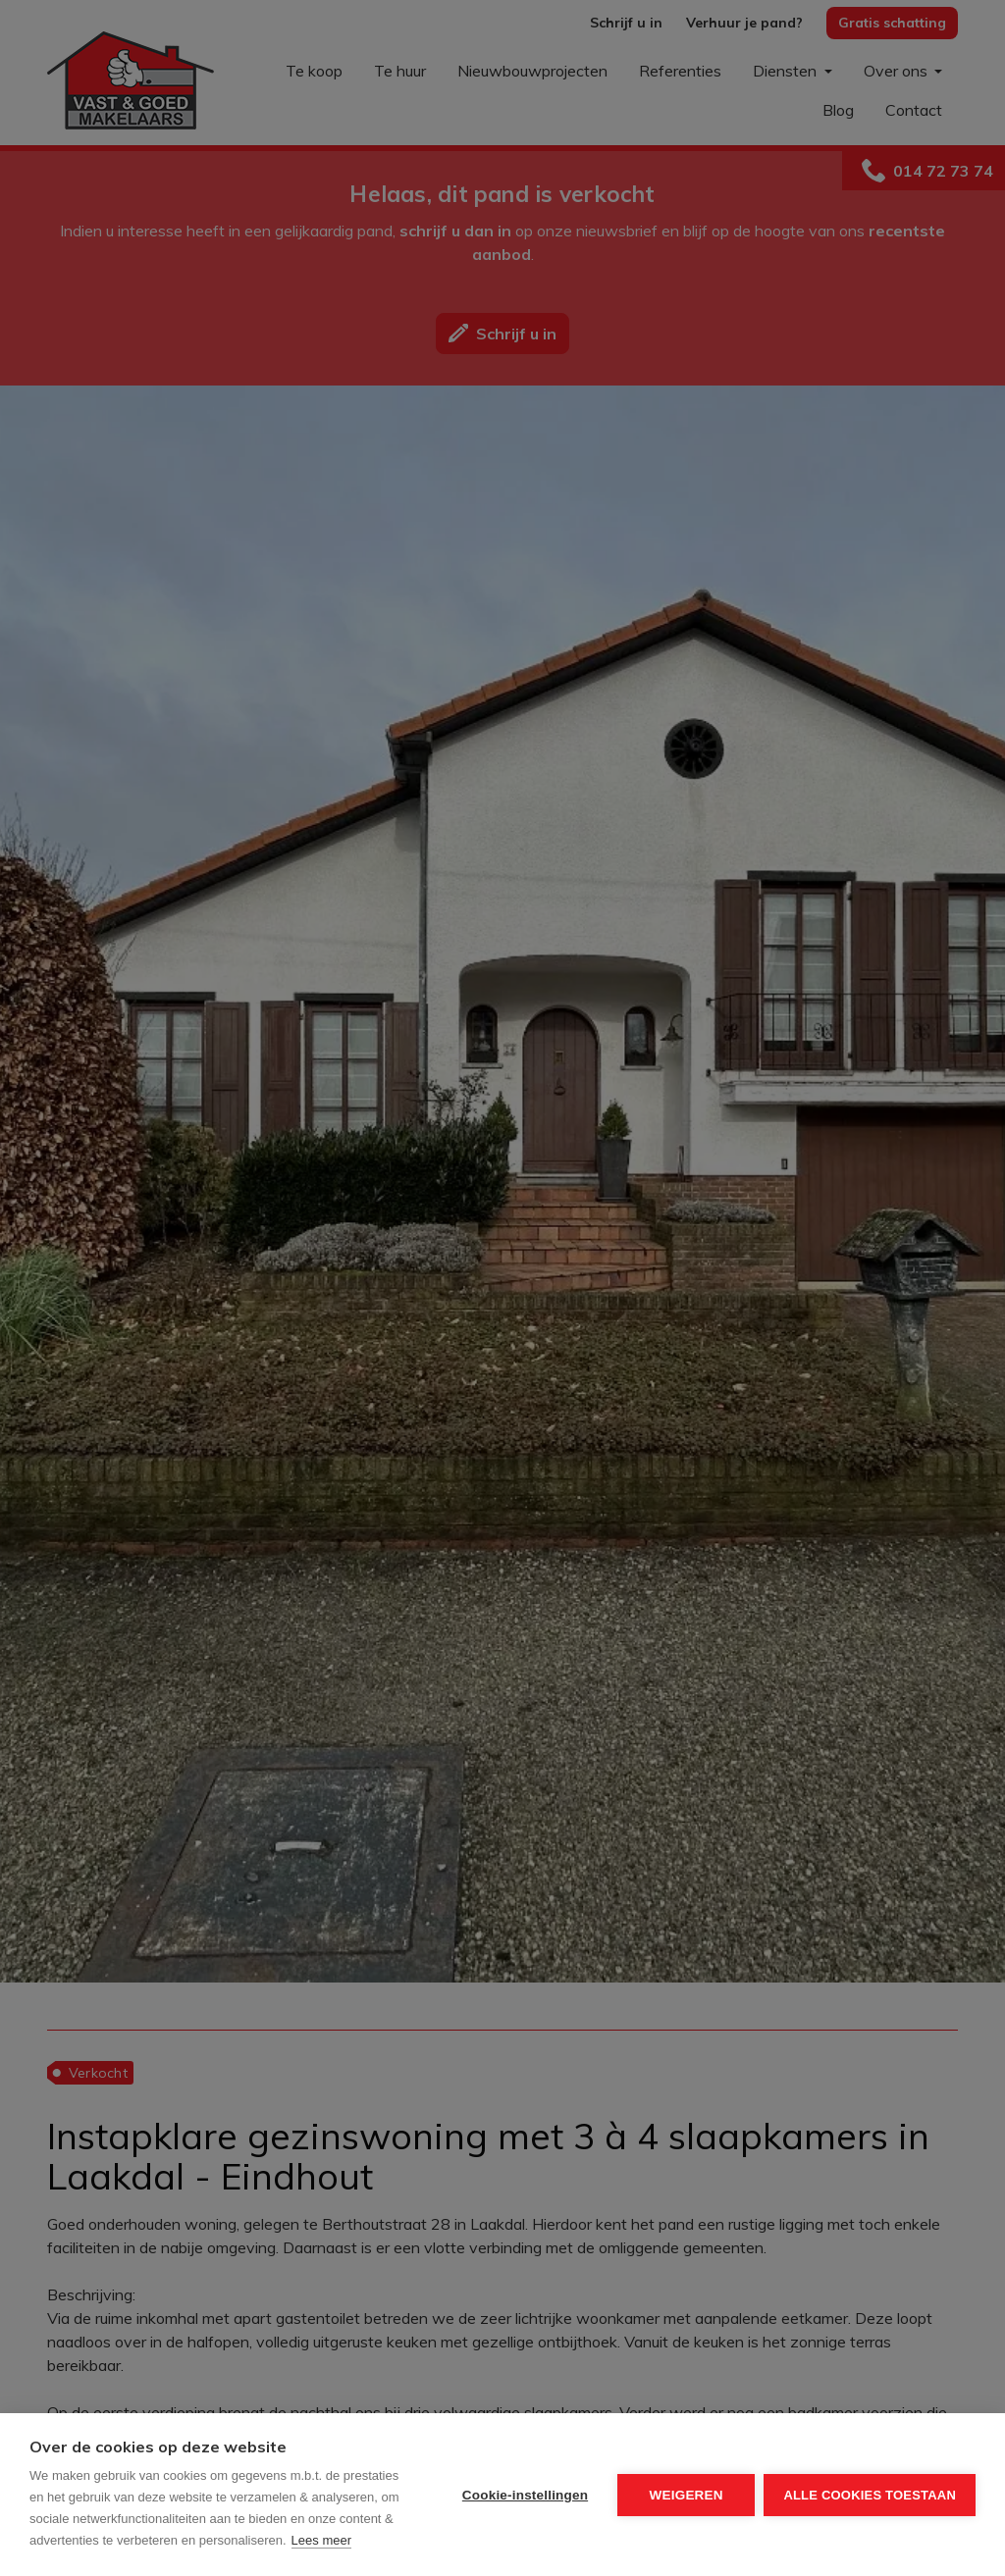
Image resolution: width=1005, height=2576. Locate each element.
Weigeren (685, 2495)
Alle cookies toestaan (869, 2495)
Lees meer (321, 2540)
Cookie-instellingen (524, 2495)
